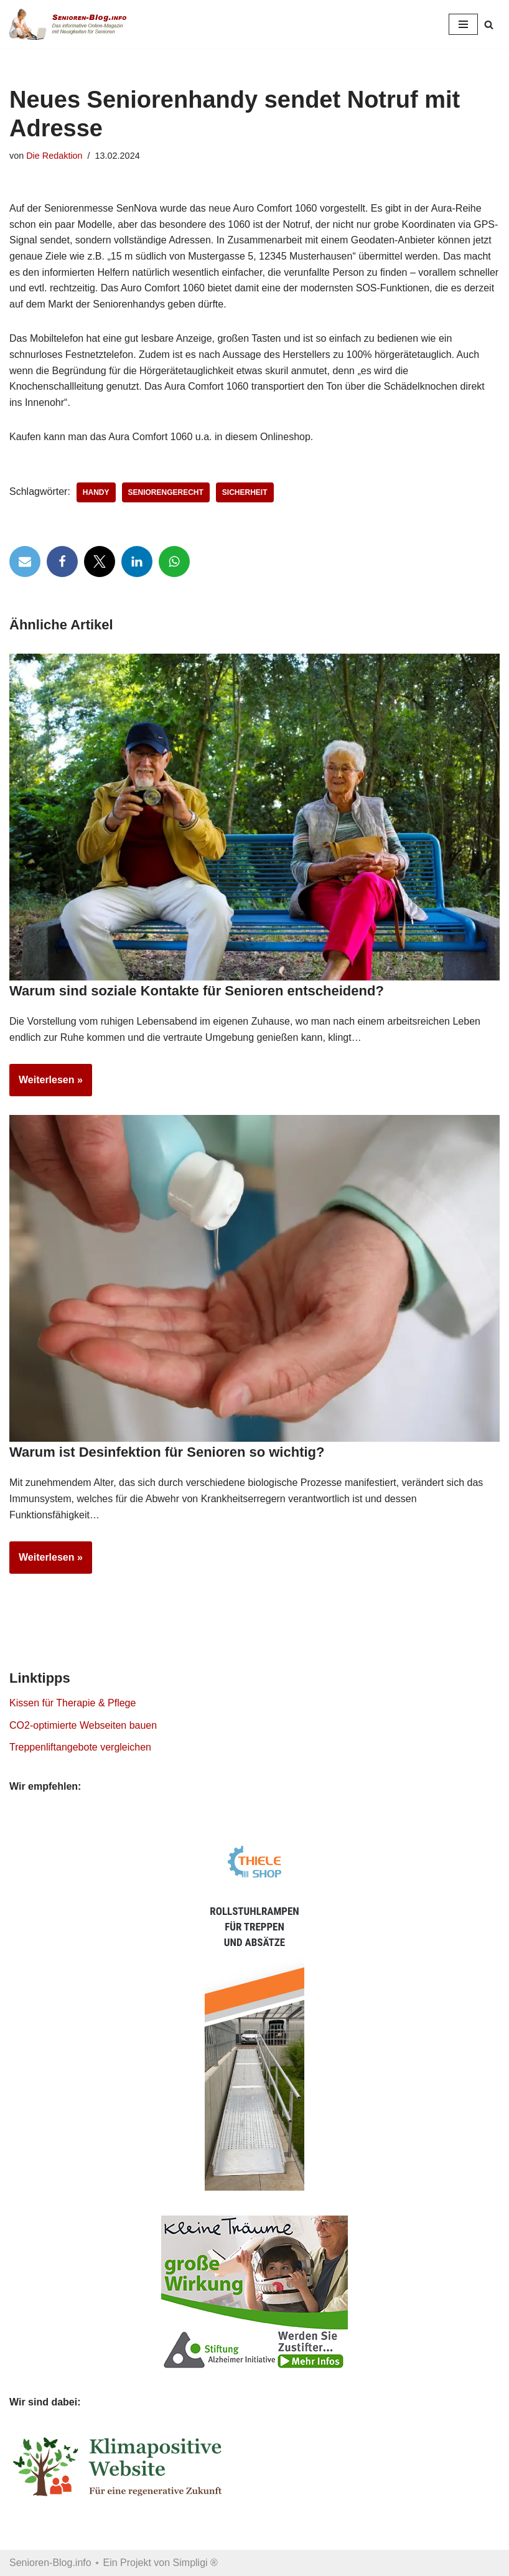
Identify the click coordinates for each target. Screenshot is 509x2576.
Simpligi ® (195, 2562)
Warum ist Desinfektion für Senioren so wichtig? (166, 1452)
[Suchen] (488, 24)
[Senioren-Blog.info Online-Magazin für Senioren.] (71, 24)
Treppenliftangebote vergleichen (80, 1747)
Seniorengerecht (165, 492)
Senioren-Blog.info (50, 2562)
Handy (96, 492)
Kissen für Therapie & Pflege (72, 1703)
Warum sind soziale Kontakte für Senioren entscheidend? (196, 991)
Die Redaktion (54, 156)
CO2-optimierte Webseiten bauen (83, 1725)
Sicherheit (245, 492)
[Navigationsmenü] (463, 24)
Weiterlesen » (46, 1083)
